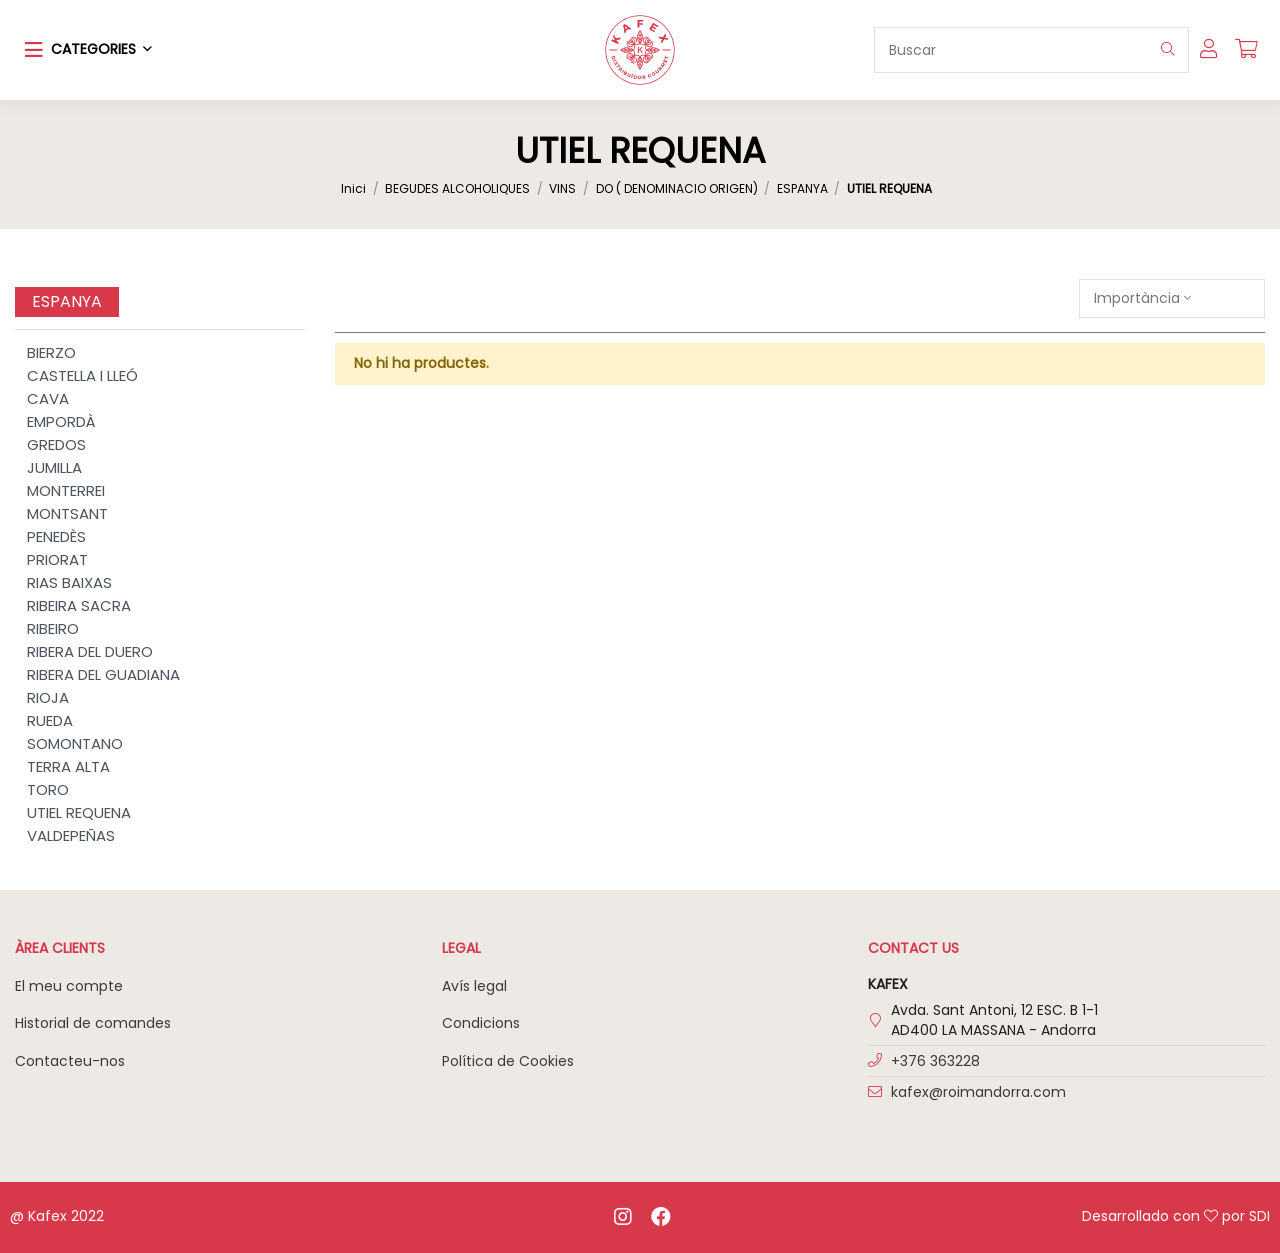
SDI (1259, 1216)
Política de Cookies (508, 1061)
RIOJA (48, 697)
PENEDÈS (56, 536)
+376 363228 (935, 1061)
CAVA (48, 398)
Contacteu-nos (70, 1061)
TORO (48, 789)
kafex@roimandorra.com (978, 1092)
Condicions (481, 1023)
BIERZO (51, 352)
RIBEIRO (53, 628)
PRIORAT (57, 559)
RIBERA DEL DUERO (90, 651)
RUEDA (50, 720)
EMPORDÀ (61, 421)
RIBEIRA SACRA (79, 605)
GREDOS (56, 444)
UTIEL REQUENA (79, 812)
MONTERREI (66, 490)
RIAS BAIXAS (69, 582)
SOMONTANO (75, 743)
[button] (88, 50)
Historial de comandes (93, 1023)
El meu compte (69, 986)
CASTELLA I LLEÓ (82, 375)
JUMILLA (54, 467)
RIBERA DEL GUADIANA (103, 674)
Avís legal (474, 986)
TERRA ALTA (68, 766)
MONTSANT (67, 513)
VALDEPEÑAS (71, 835)
